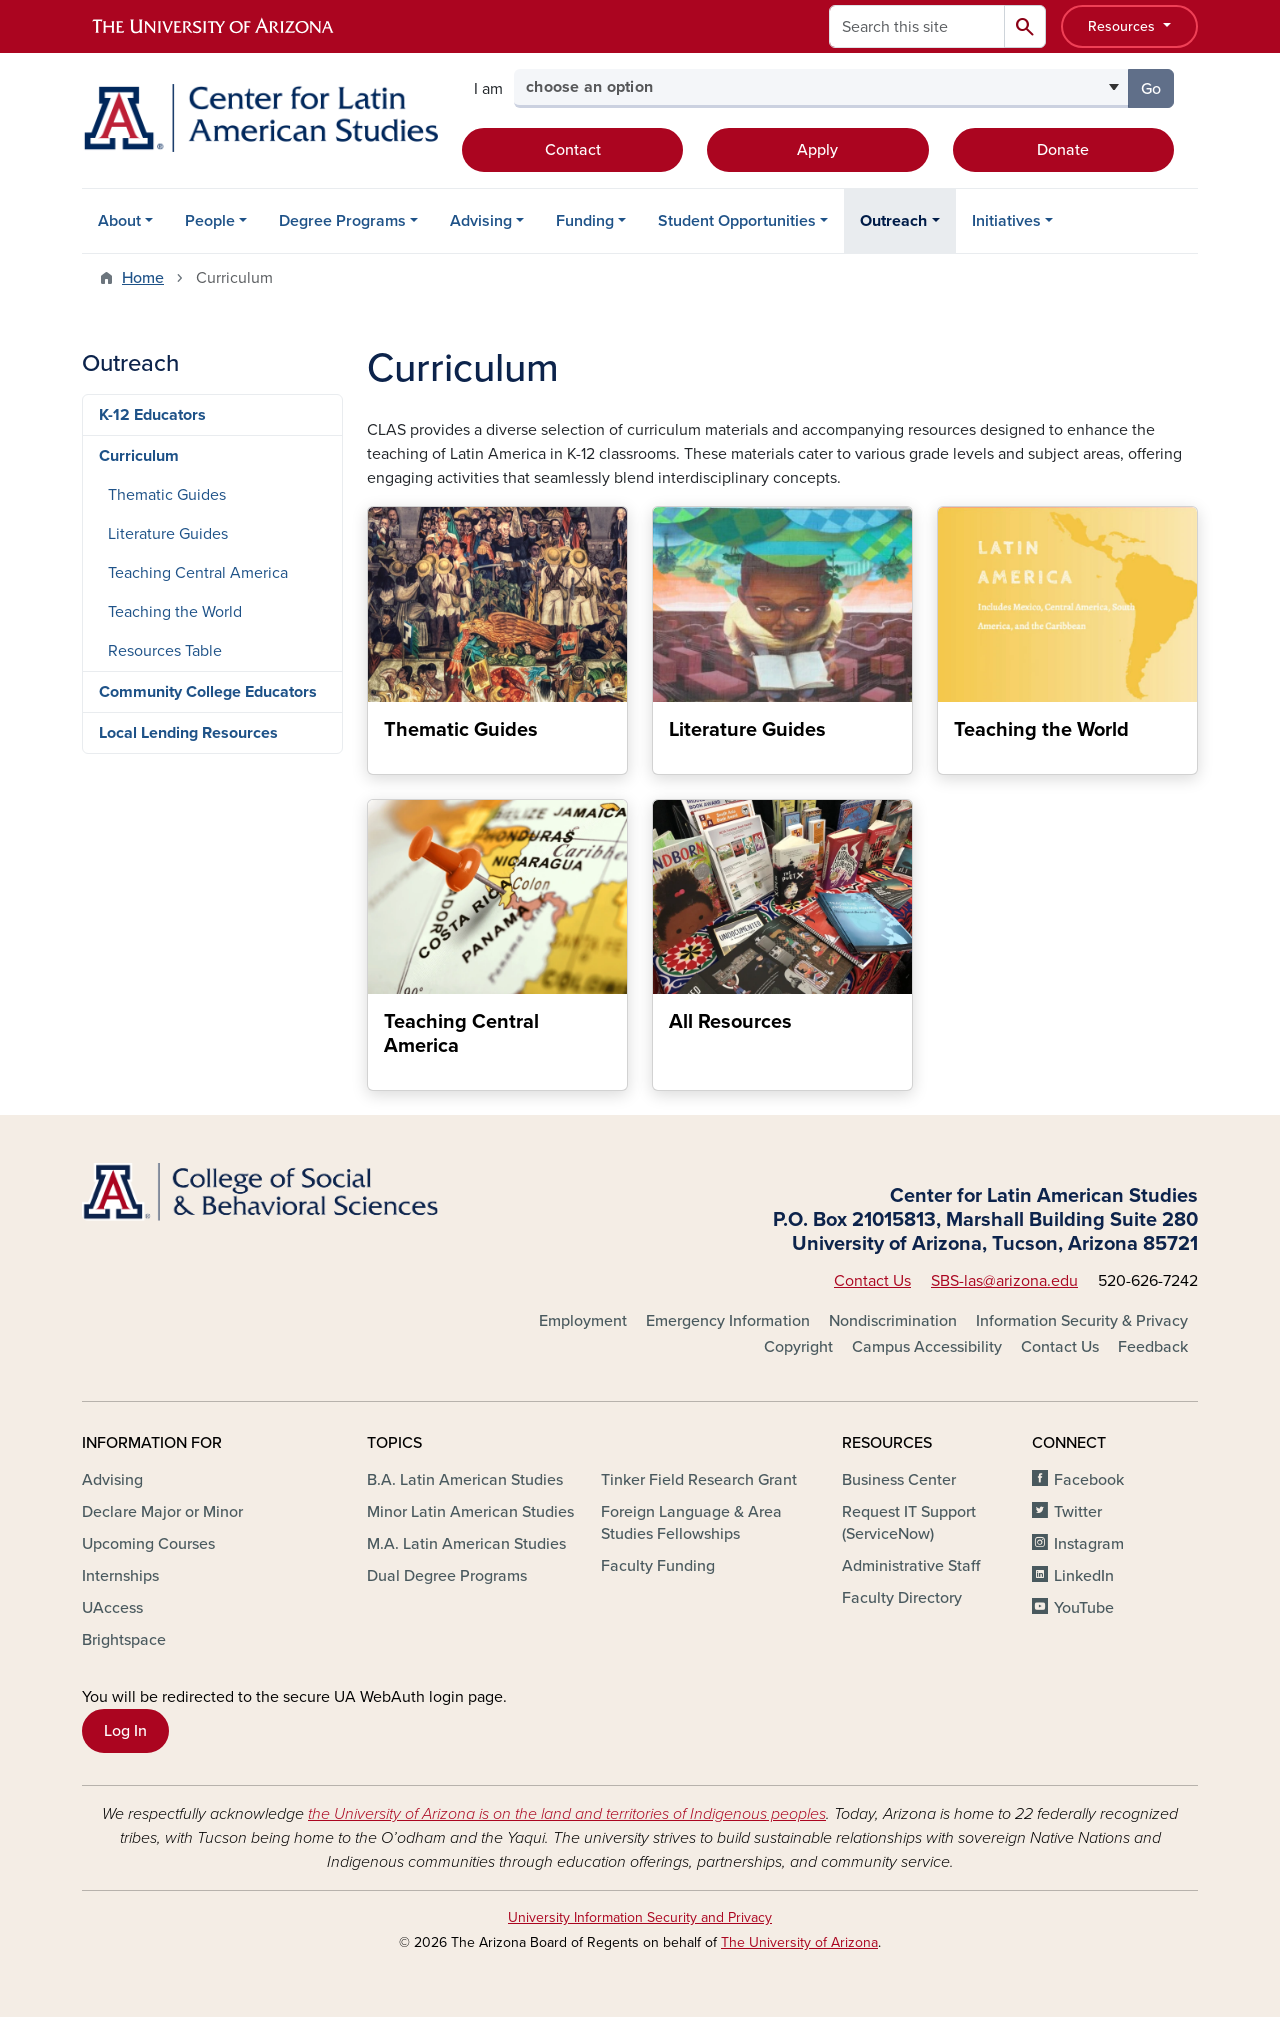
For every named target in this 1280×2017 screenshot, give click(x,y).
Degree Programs (342, 221)
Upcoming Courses (148, 1544)
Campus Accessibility (927, 1347)
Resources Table (165, 651)
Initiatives (1006, 221)
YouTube (1084, 1608)
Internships (120, 1576)
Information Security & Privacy (1082, 1321)
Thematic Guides (167, 495)
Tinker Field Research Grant (699, 1480)
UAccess (112, 1608)
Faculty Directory (902, 1598)
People (210, 221)
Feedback (1153, 1347)
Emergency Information (728, 1321)
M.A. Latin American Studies (466, 1544)
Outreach (893, 221)
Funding (585, 221)
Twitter (1078, 1512)
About (119, 221)
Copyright (798, 1347)
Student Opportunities (737, 221)
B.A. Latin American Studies (465, 1480)
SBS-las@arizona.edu (1004, 1281)
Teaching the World (175, 612)
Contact (573, 150)
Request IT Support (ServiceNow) (909, 1523)
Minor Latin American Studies (470, 1512)
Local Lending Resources (188, 733)
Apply (817, 150)
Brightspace (124, 1640)
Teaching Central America (198, 573)
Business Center (899, 1480)
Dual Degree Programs (447, 1576)
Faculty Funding (658, 1566)
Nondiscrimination (893, 1321)
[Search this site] (917, 26)
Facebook (1089, 1480)
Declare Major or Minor (162, 1512)
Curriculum (139, 456)
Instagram (1089, 1544)
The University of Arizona (799, 1942)
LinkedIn (1084, 1576)
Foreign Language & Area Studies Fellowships (691, 1523)
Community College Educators (208, 692)
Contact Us (872, 1281)
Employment (583, 1321)
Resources (1123, 26)
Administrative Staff (911, 1566)
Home (143, 278)
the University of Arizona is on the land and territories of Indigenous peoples (567, 1814)
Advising (481, 221)
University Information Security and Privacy (640, 1917)
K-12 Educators (152, 415)
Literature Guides (168, 534)
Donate (1063, 150)
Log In (125, 1731)
